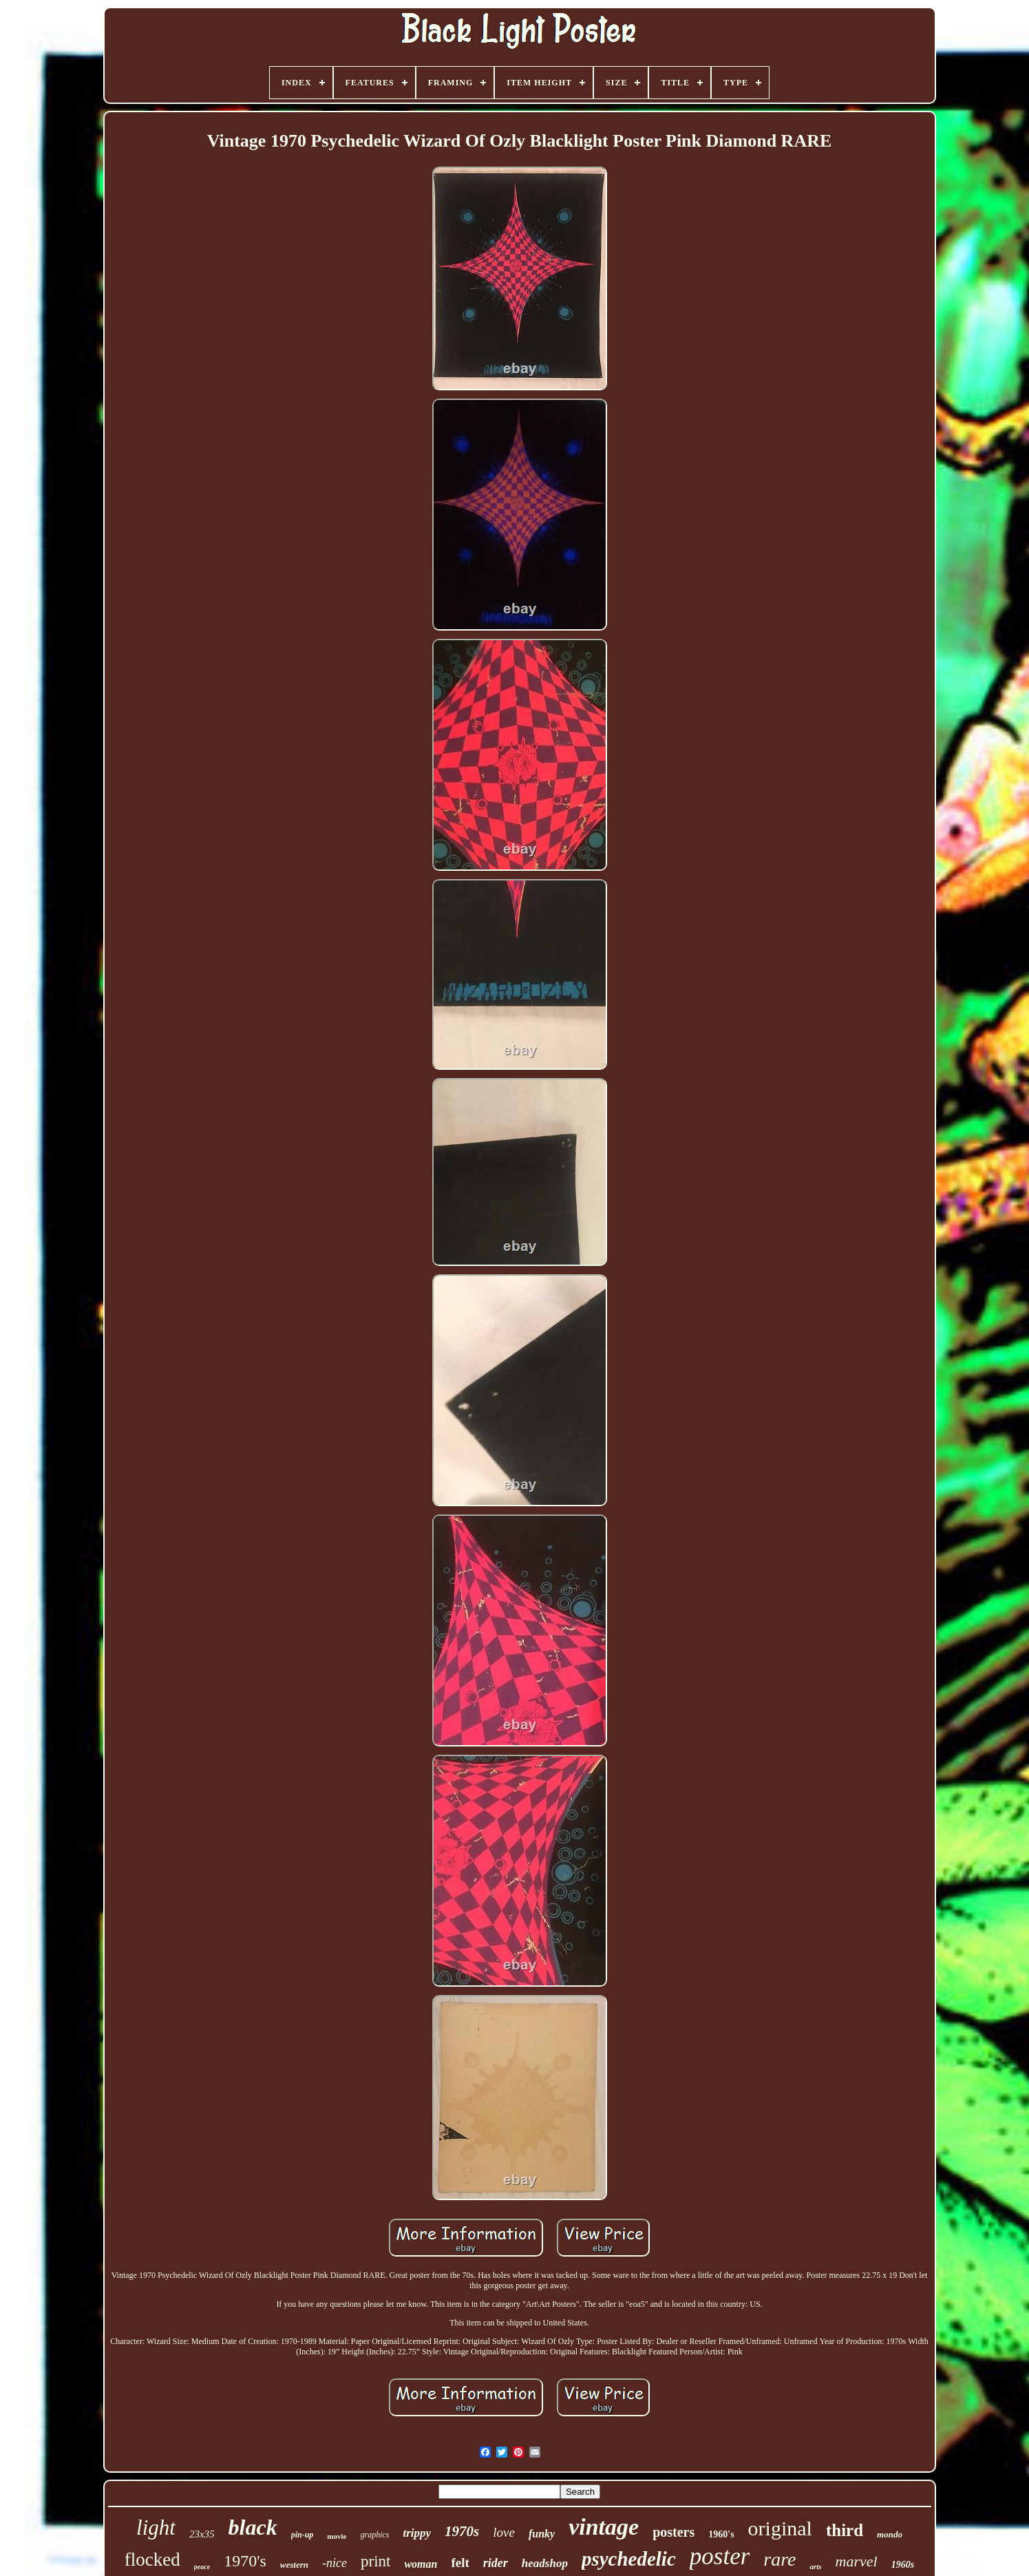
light (156, 2527)
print (375, 2561)
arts (815, 2566)
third (844, 2530)
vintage (604, 2527)
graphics (374, 2535)
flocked (152, 2559)
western (294, 2564)
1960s (902, 2564)
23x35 (202, 2534)
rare (779, 2559)
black (253, 2527)
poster (720, 2556)
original (780, 2528)
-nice (334, 2563)
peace (202, 2566)
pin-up (302, 2535)
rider (495, 2563)
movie (336, 2536)
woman (420, 2564)
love (504, 2532)
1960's (721, 2534)
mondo (889, 2534)
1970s (462, 2531)
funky (542, 2534)
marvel (857, 2561)
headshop (545, 2563)
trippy (417, 2533)
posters (673, 2532)
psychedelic (629, 2559)
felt (460, 2562)
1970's (245, 2561)
